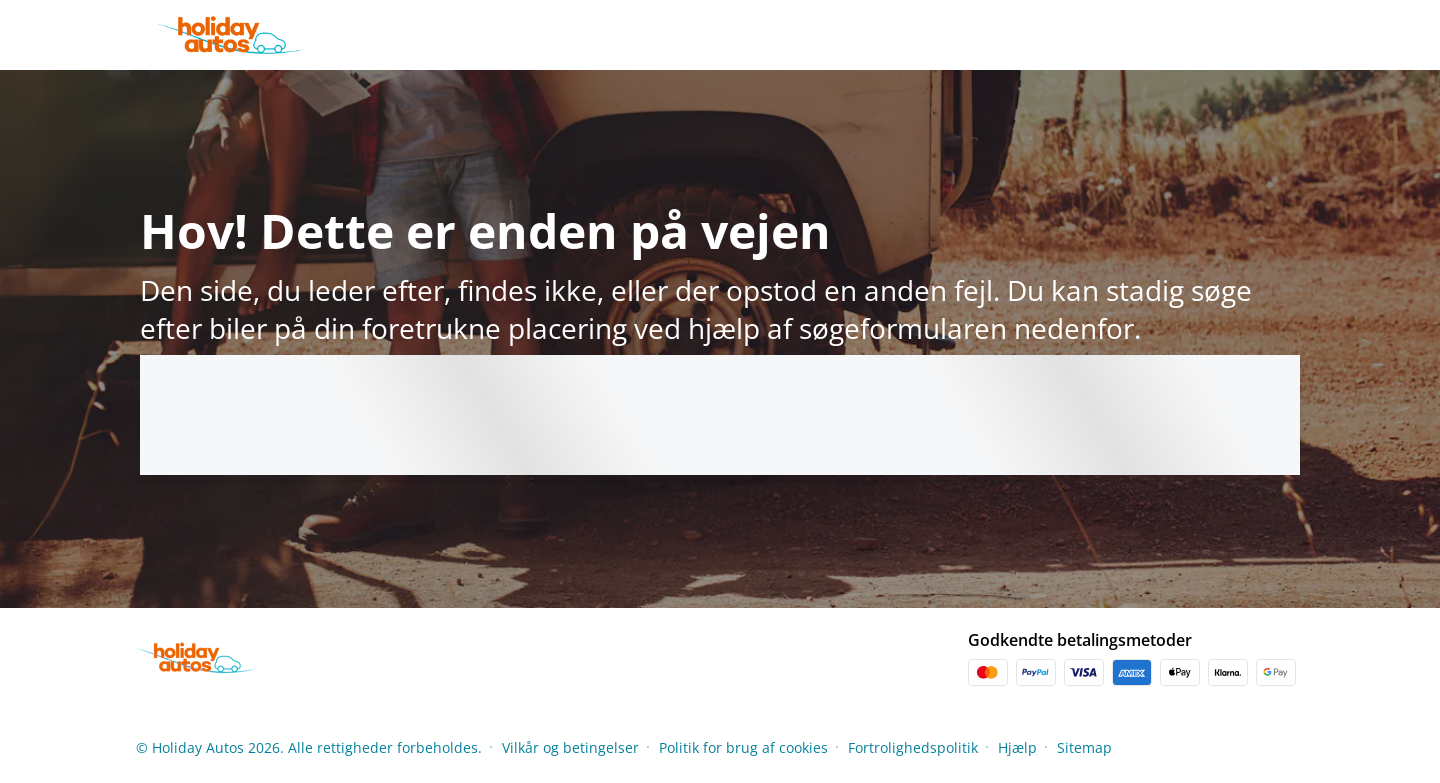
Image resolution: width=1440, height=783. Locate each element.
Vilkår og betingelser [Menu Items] (570, 747)
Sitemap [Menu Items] (1084, 747)
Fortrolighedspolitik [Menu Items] (913, 747)
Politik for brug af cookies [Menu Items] (743, 747)
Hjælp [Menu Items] (1017, 747)
